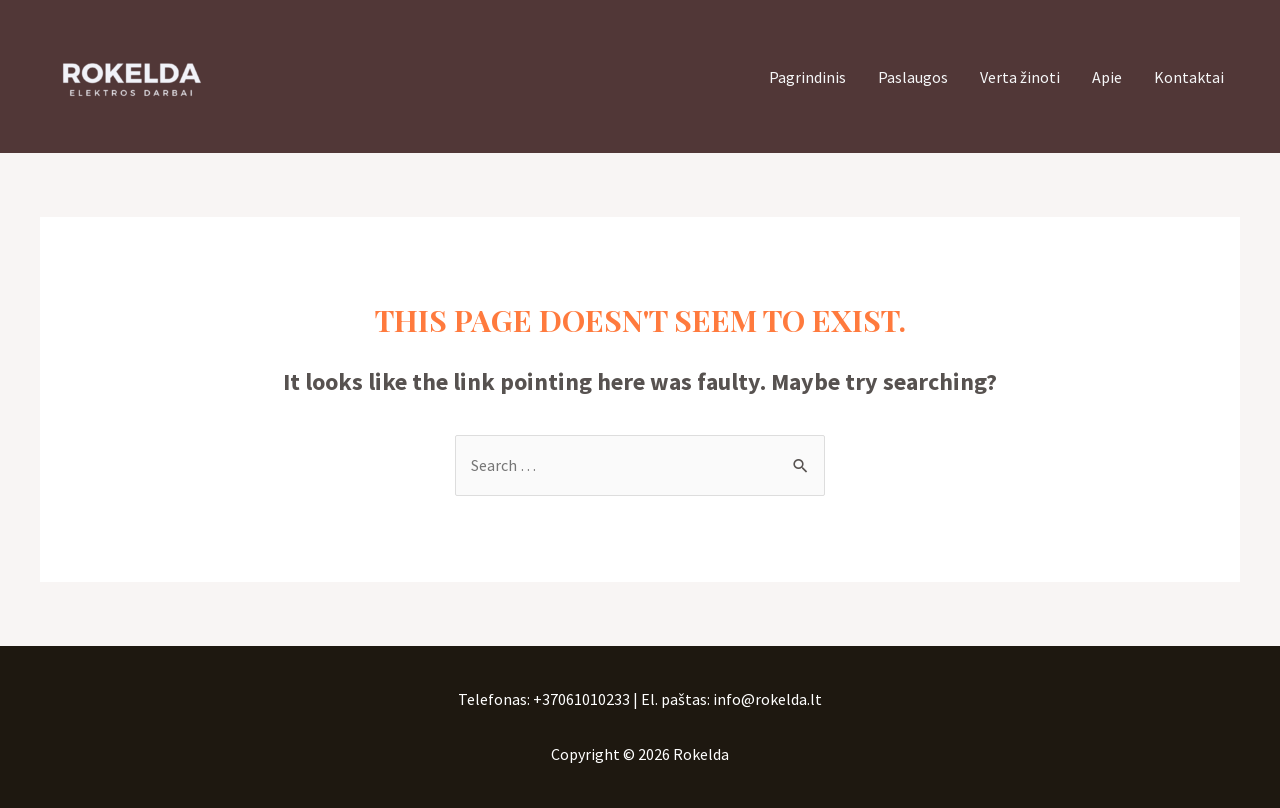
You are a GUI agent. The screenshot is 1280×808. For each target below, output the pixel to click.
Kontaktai (1189, 77)
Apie (1107, 77)
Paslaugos (913, 77)
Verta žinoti (1020, 77)
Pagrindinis (807, 77)
